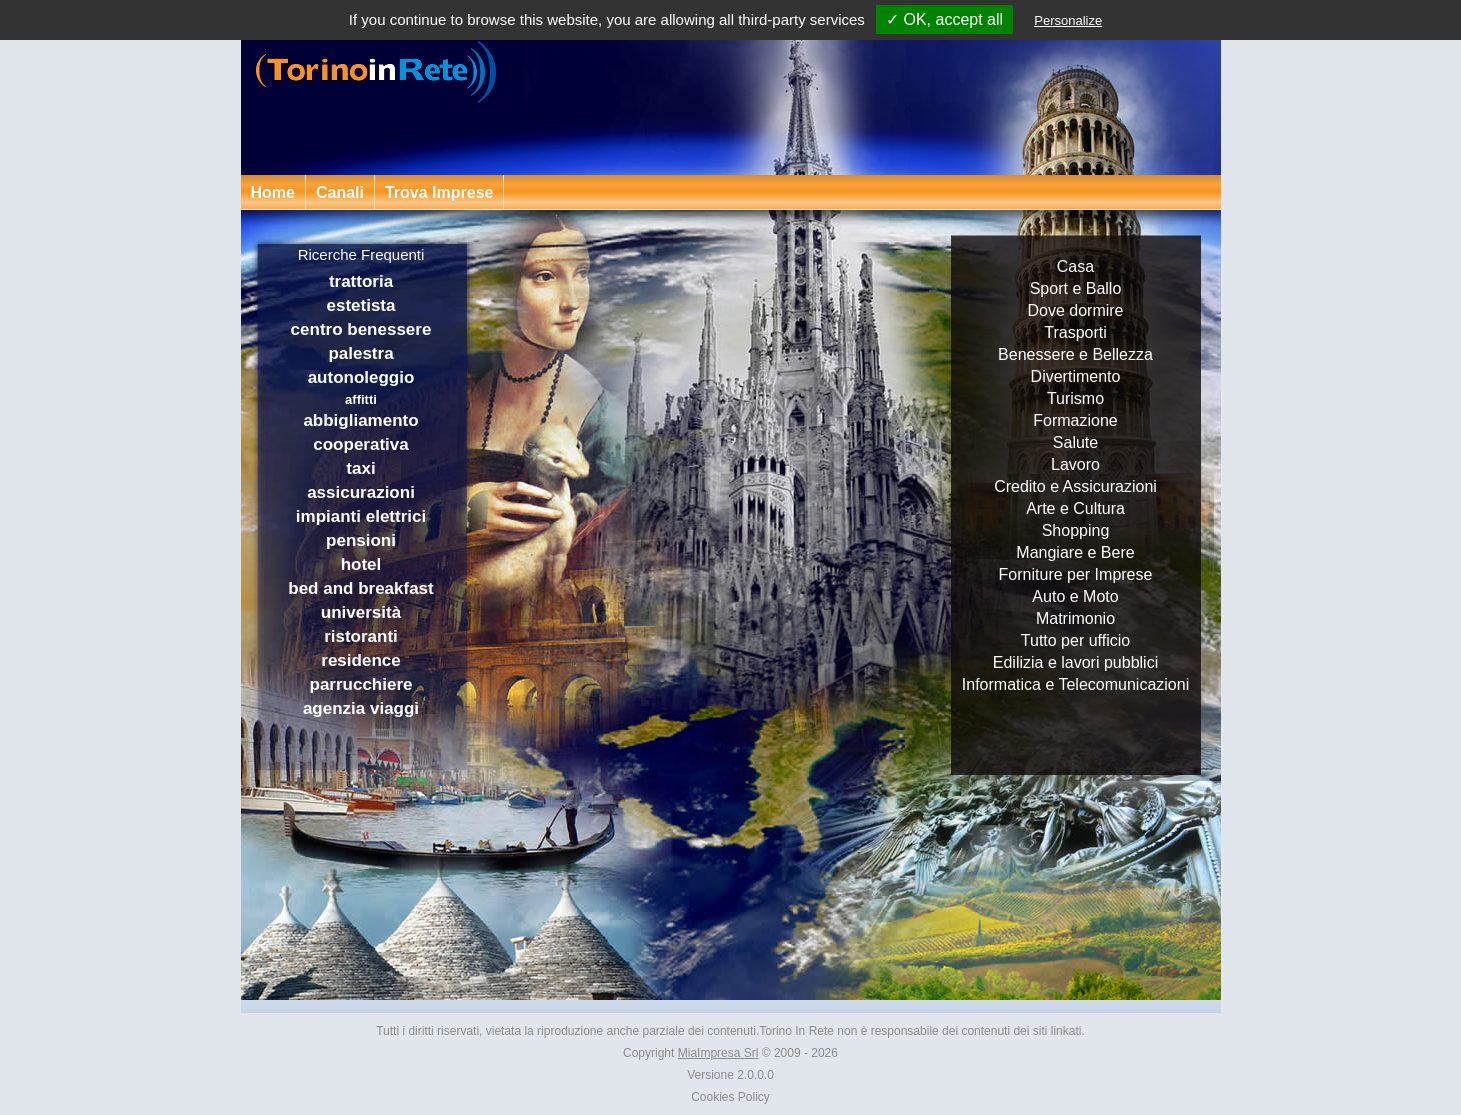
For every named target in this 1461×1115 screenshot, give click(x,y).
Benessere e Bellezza (1075, 354)
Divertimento (1076, 376)
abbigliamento (360, 420)
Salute (1075, 442)
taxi (360, 468)
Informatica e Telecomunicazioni (1075, 684)
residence (360, 660)
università (361, 612)
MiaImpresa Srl (718, 1053)
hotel (361, 564)
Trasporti (1075, 332)
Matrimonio (1075, 618)
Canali (340, 192)
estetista (361, 305)
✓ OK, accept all (944, 19)
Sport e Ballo (1076, 288)
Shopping (1076, 530)
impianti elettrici (361, 516)
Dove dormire (1075, 310)
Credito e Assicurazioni (1075, 486)
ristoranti (361, 636)
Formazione (1075, 420)
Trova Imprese (439, 192)
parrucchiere (361, 684)
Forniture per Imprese (1076, 574)
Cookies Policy (730, 1097)
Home (273, 192)
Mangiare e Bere (1075, 552)
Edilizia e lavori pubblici (1075, 662)
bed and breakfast (361, 588)
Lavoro (1075, 464)
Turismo (1075, 398)
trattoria (361, 281)
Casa (1075, 266)
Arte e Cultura (1075, 508)
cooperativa (360, 444)
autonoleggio (361, 377)
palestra (360, 353)
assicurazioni (361, 492)
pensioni (361, 540)
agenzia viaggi (361, 708)
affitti (361, 399)
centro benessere (361, 329)
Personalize (1068, 20)
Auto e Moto (1075, 596)
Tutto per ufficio (1075, 640)
